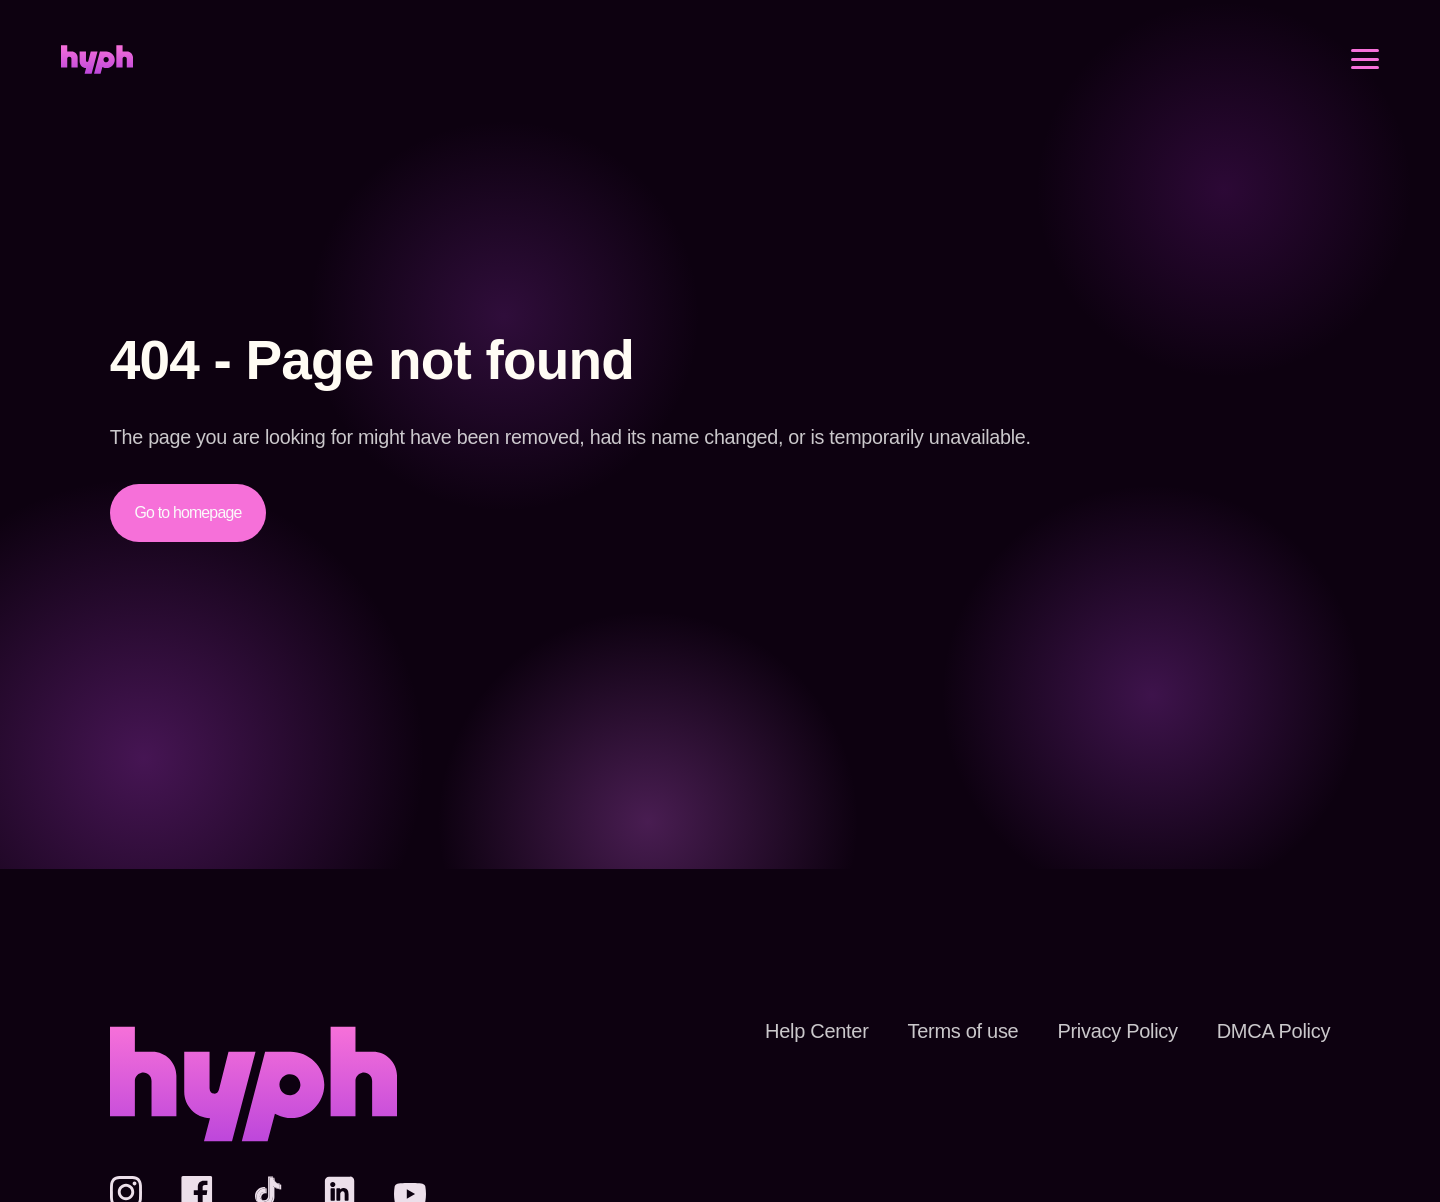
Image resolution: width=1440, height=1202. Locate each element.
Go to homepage (192, 512)
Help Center (783, 1030)
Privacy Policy (1101, 1030)
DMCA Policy (1267, 1030)
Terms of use (937, 1030)
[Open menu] (1365, 77)
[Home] (97, 77)
